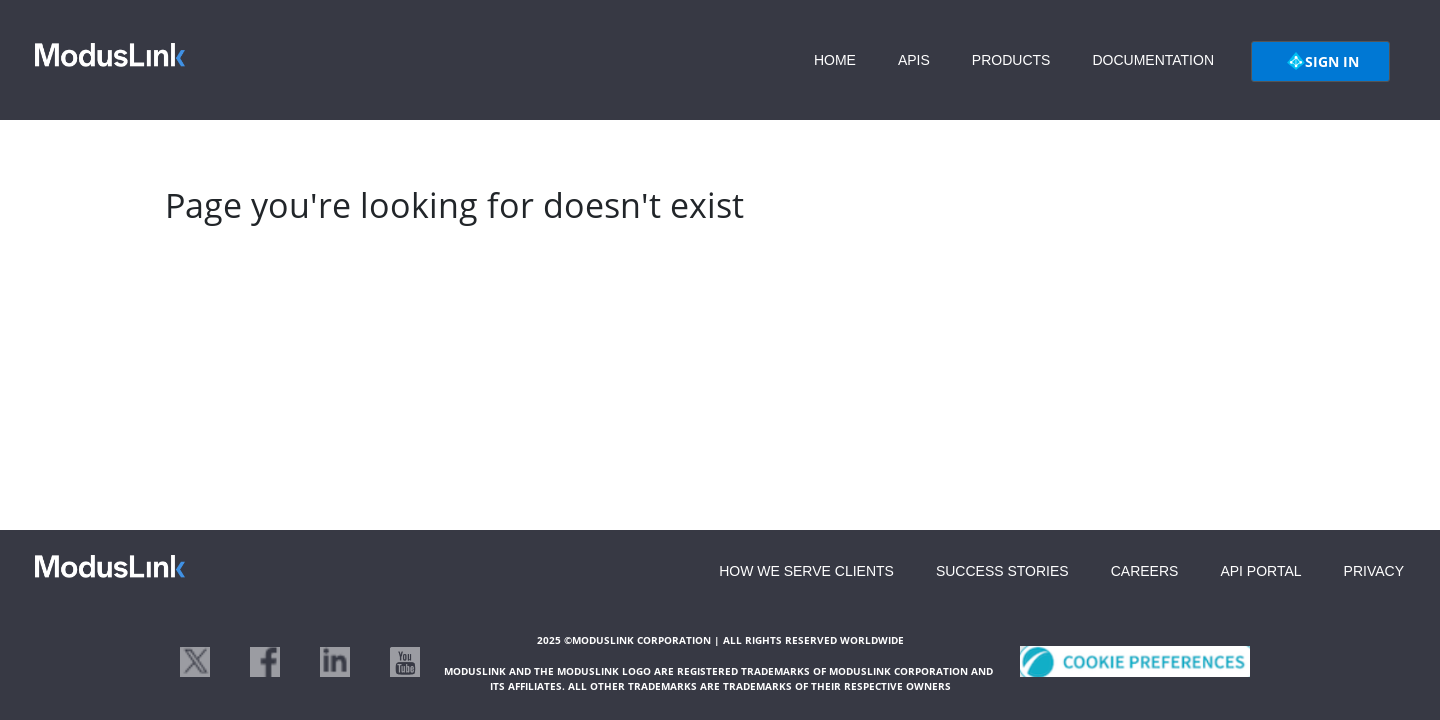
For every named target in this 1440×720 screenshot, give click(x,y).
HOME (835, 60)
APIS (914, 60)
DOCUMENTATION (1153, 60)
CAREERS (1145, 571)
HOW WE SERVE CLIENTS (806, 571)
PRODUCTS (1011, 60)
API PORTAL (1260, 571)
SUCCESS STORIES (1002, 571)
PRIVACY (1374, 571)
